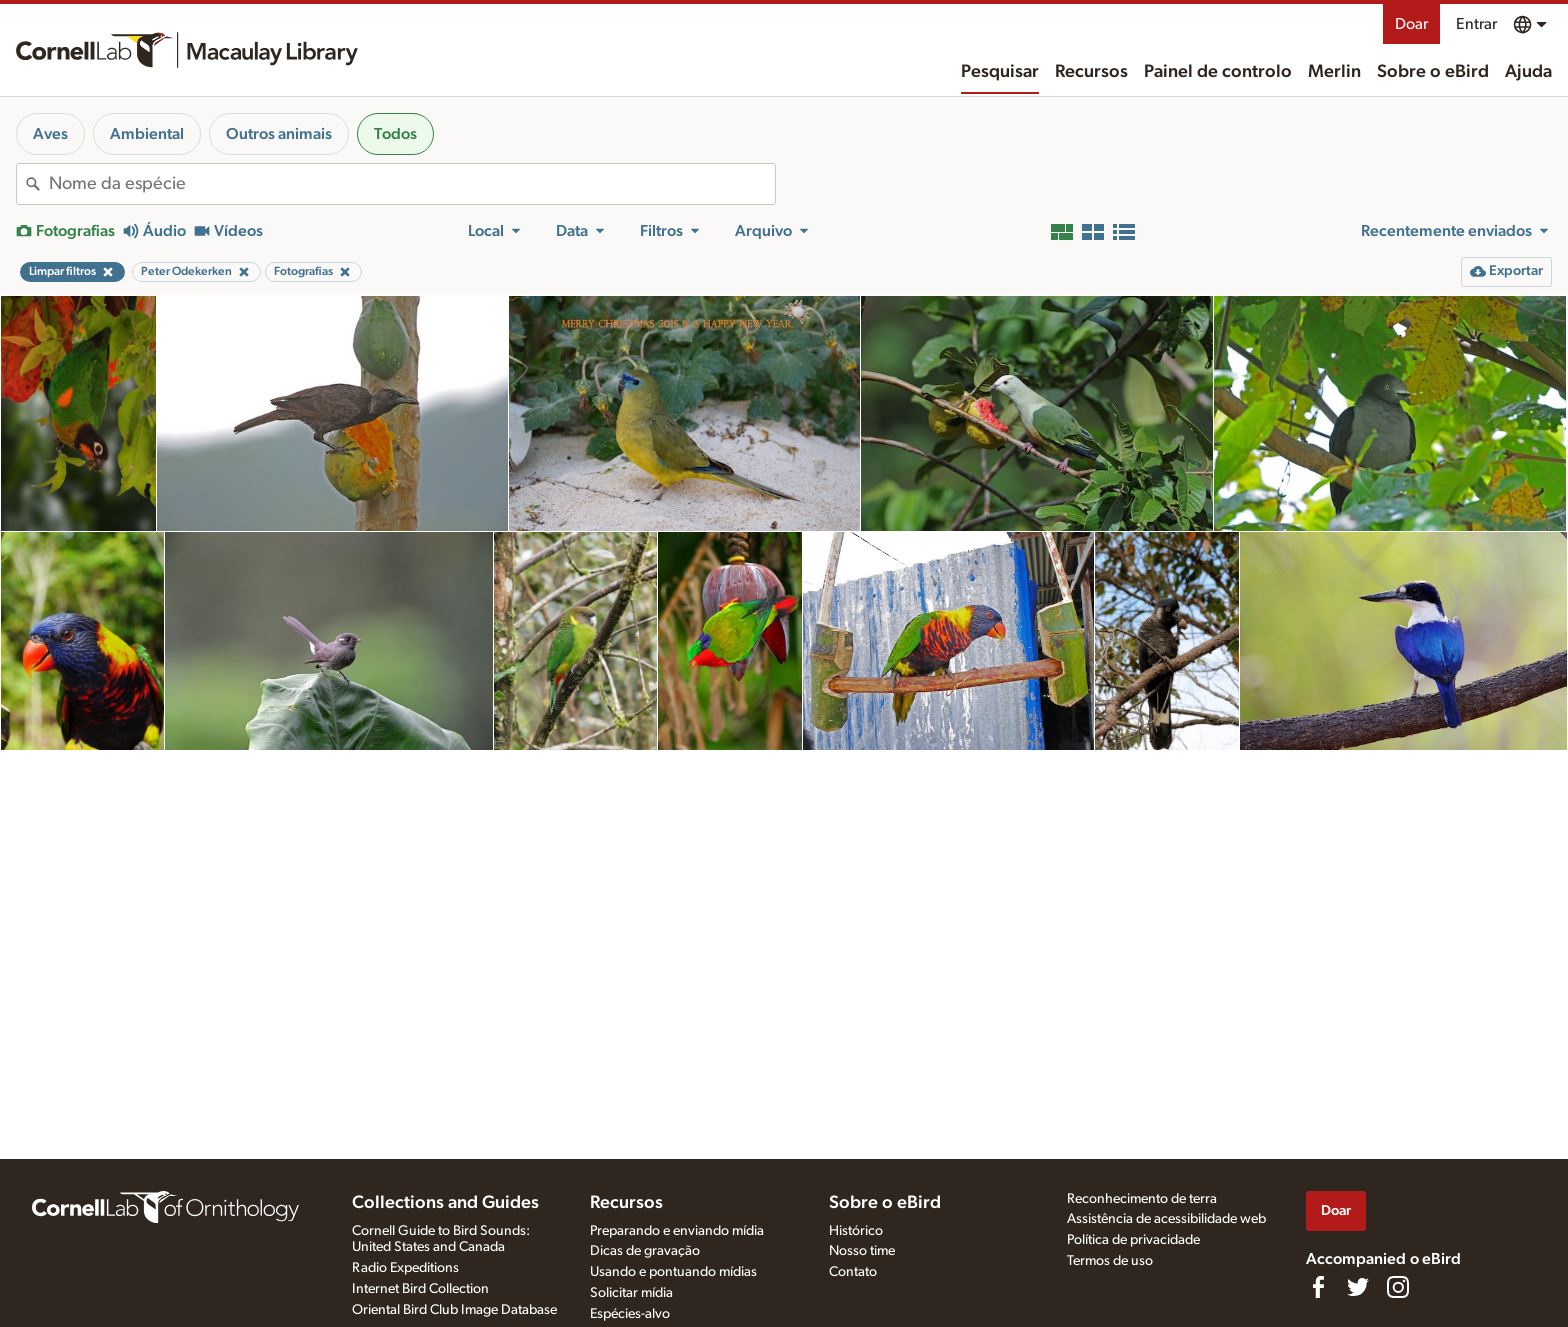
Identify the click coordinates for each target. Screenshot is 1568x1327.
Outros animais (279, 134)
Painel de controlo (1218, 72)
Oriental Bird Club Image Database (454, 1310)
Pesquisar (1000, 72)
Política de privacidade (1133, 1240)
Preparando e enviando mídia (677, 1231)
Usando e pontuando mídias (673, 1272)
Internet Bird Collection (420, 1289)
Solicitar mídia (631, 1293)
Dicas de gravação (645, 1251)
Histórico (856, 1231)
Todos (395, 134)
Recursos (1091, 72)
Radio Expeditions (405, 1268)
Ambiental (147, 134)
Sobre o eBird (1433, 72)
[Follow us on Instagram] (1398, 1287)
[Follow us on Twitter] (1358, 1287)
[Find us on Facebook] (1318, 1287)
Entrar (1476, 24)
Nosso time (862, 1251)
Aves (50, 134)
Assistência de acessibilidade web (1166, 1219)
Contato (853, 1272)
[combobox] (412, 184)
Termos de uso (1110, 1261)
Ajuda (1528, 72)
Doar (1411, 24)
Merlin (1334, 72)
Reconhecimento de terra (1142, 1199)
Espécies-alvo (630, 1314)
